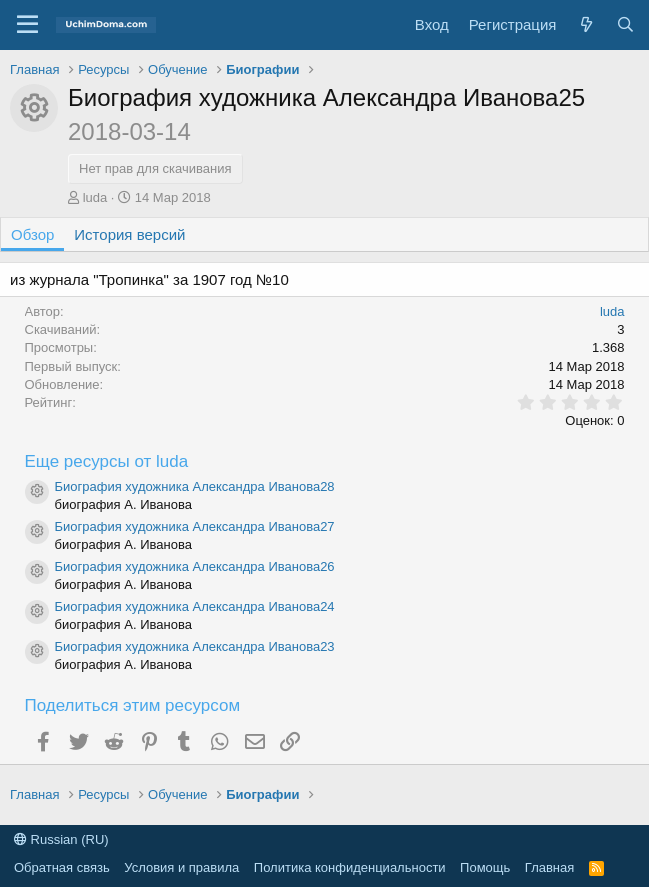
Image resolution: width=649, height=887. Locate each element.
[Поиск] (625, 24)
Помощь (485, 867)
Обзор (32, 234)
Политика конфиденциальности (350, 867)
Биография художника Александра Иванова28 (195, 486)
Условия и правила (181, 867)
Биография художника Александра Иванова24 (195, 606)
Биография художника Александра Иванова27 (195, 526)
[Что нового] (585, 24)
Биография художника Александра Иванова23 (195, 646)
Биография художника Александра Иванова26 (195, 566)
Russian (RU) (61, 839)
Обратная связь (62, 867)
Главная (549, 867)
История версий (129, 234)
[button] (27, 25)
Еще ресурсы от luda (107, 461)
